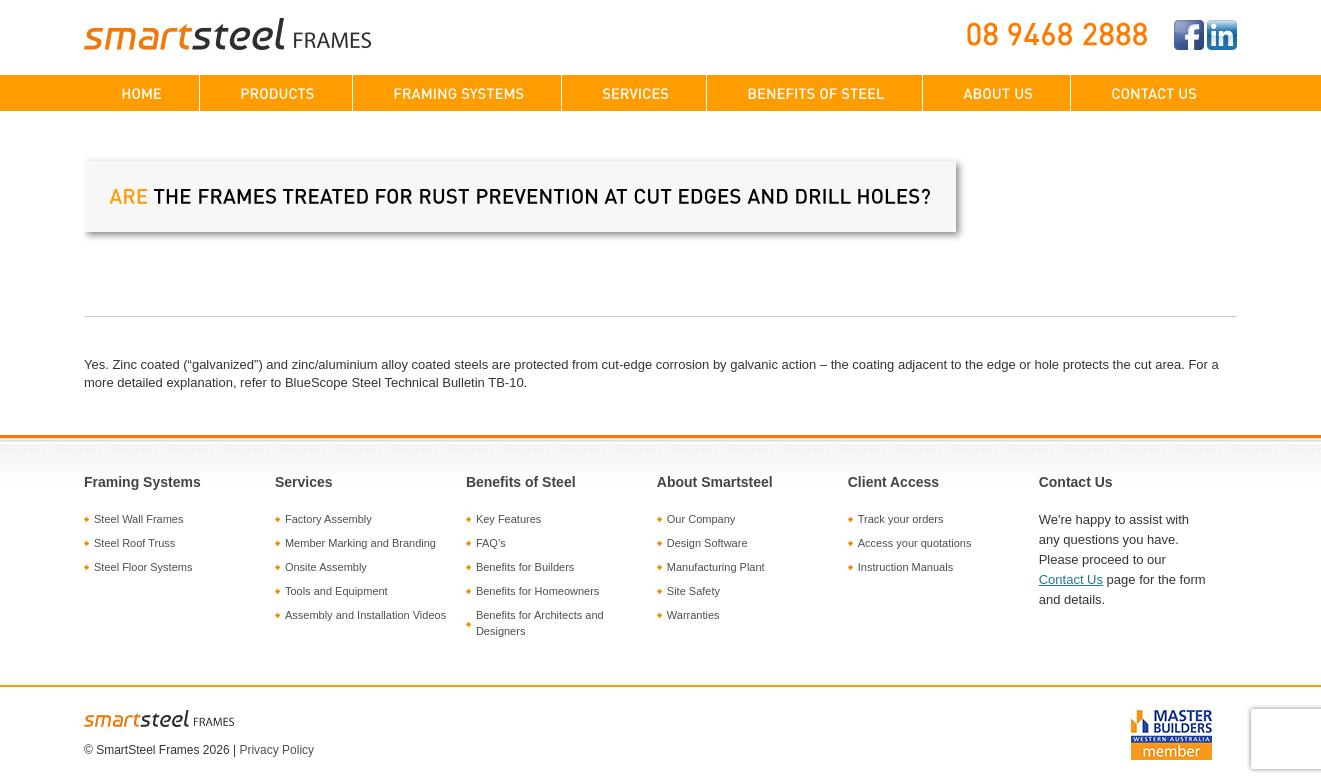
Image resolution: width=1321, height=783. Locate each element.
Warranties (693, 615)
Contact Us (1071, 579)
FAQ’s (491, 543)
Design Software (707, 543)
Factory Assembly (328, 519)
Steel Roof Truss (134, 543)
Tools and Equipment (336, 591)
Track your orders (901, 519)
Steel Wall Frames (138, 519)
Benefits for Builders (525, 567)
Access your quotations (915, 543)
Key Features (508, 519)
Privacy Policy (276, 750)
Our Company (701, 519)
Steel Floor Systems (143, 567)
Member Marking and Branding (360, 543)
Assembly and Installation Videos (365, 615)
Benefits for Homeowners (538, 591)
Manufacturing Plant (716, 567)
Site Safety (693, 591)
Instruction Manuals (905, 567)
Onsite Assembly (326, 567)
